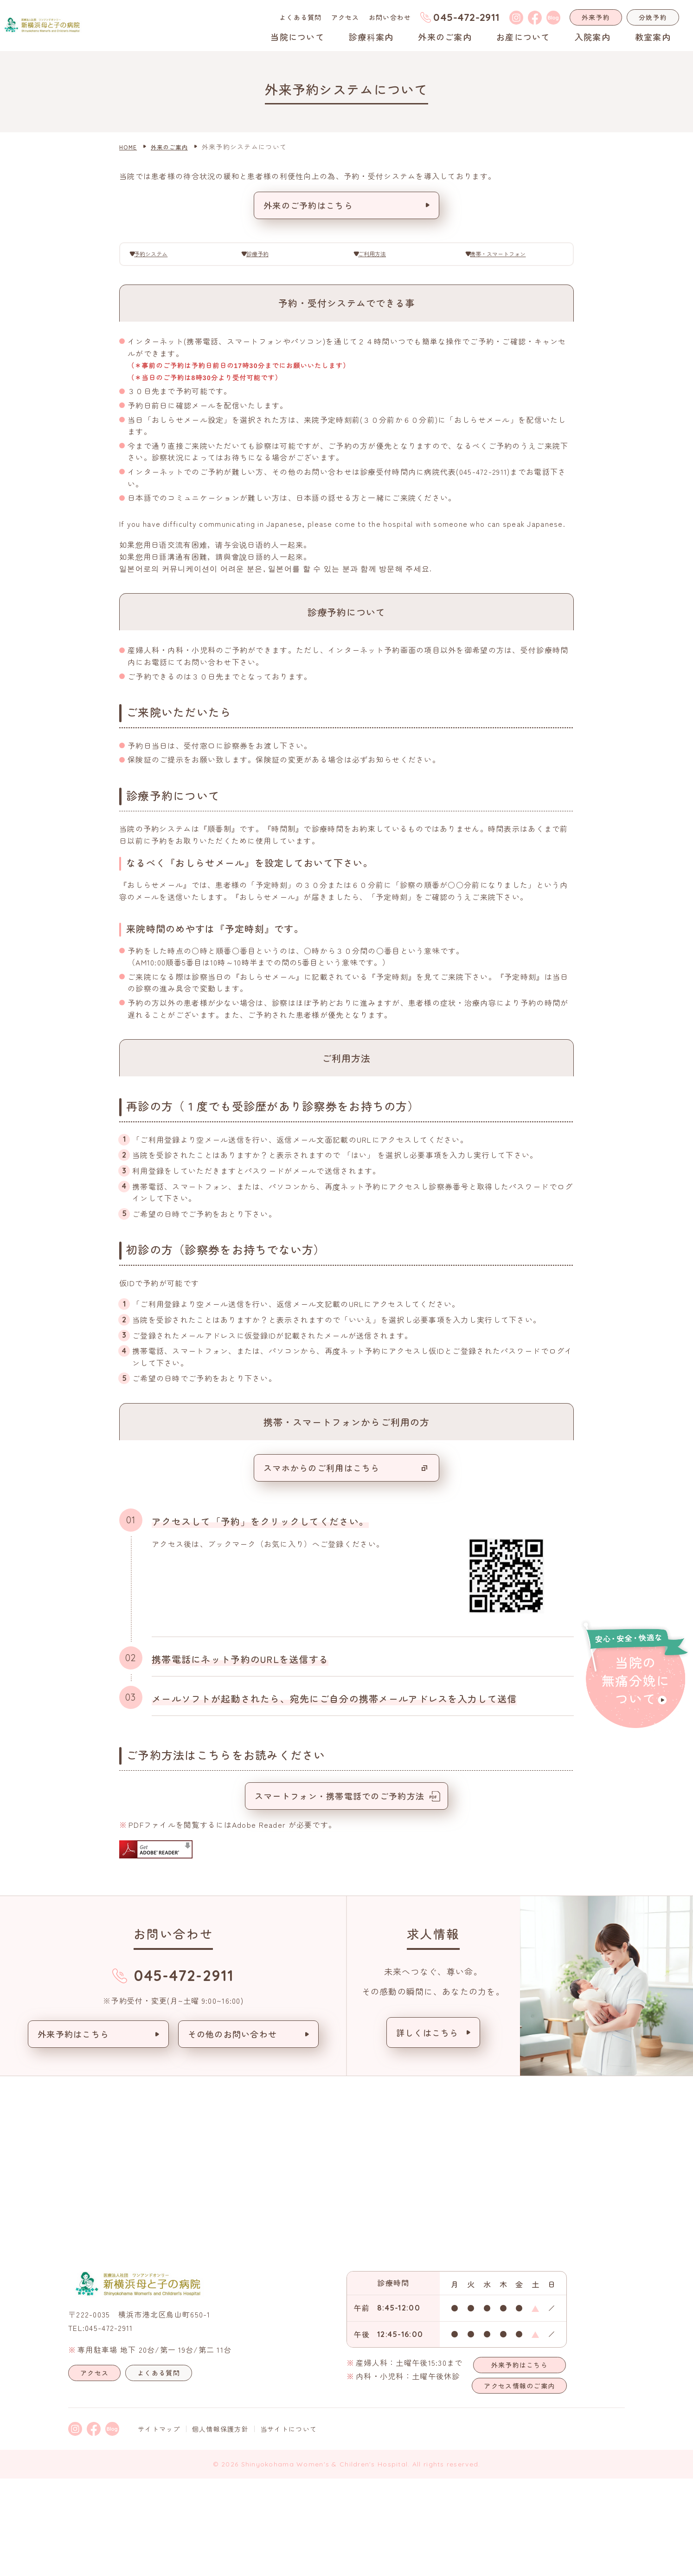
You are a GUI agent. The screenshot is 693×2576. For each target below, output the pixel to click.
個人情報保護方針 (220, 2526)
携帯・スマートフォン (505, 257)
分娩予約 (653, 17)
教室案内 (653, 37)
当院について (297, 37)
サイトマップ (159, 2526)
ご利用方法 (377, 257)
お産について (523, 37)
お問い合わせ (390, 17)
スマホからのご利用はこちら (321, 1565)
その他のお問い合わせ (232, 2131)
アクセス (345, 17)
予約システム (162, 257)
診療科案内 (371, 37)
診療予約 (265, 257)
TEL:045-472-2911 (100, 2425)
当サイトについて (288, 2526)
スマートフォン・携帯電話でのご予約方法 (339, 1893)
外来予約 (596, 17)
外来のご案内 (445, 37)
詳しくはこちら (427, 2130)
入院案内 (592, 37)
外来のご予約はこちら (308, 205)
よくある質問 (300, 17)
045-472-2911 (466, 17)
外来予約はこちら (73, 2131)
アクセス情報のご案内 (519, 2482)
